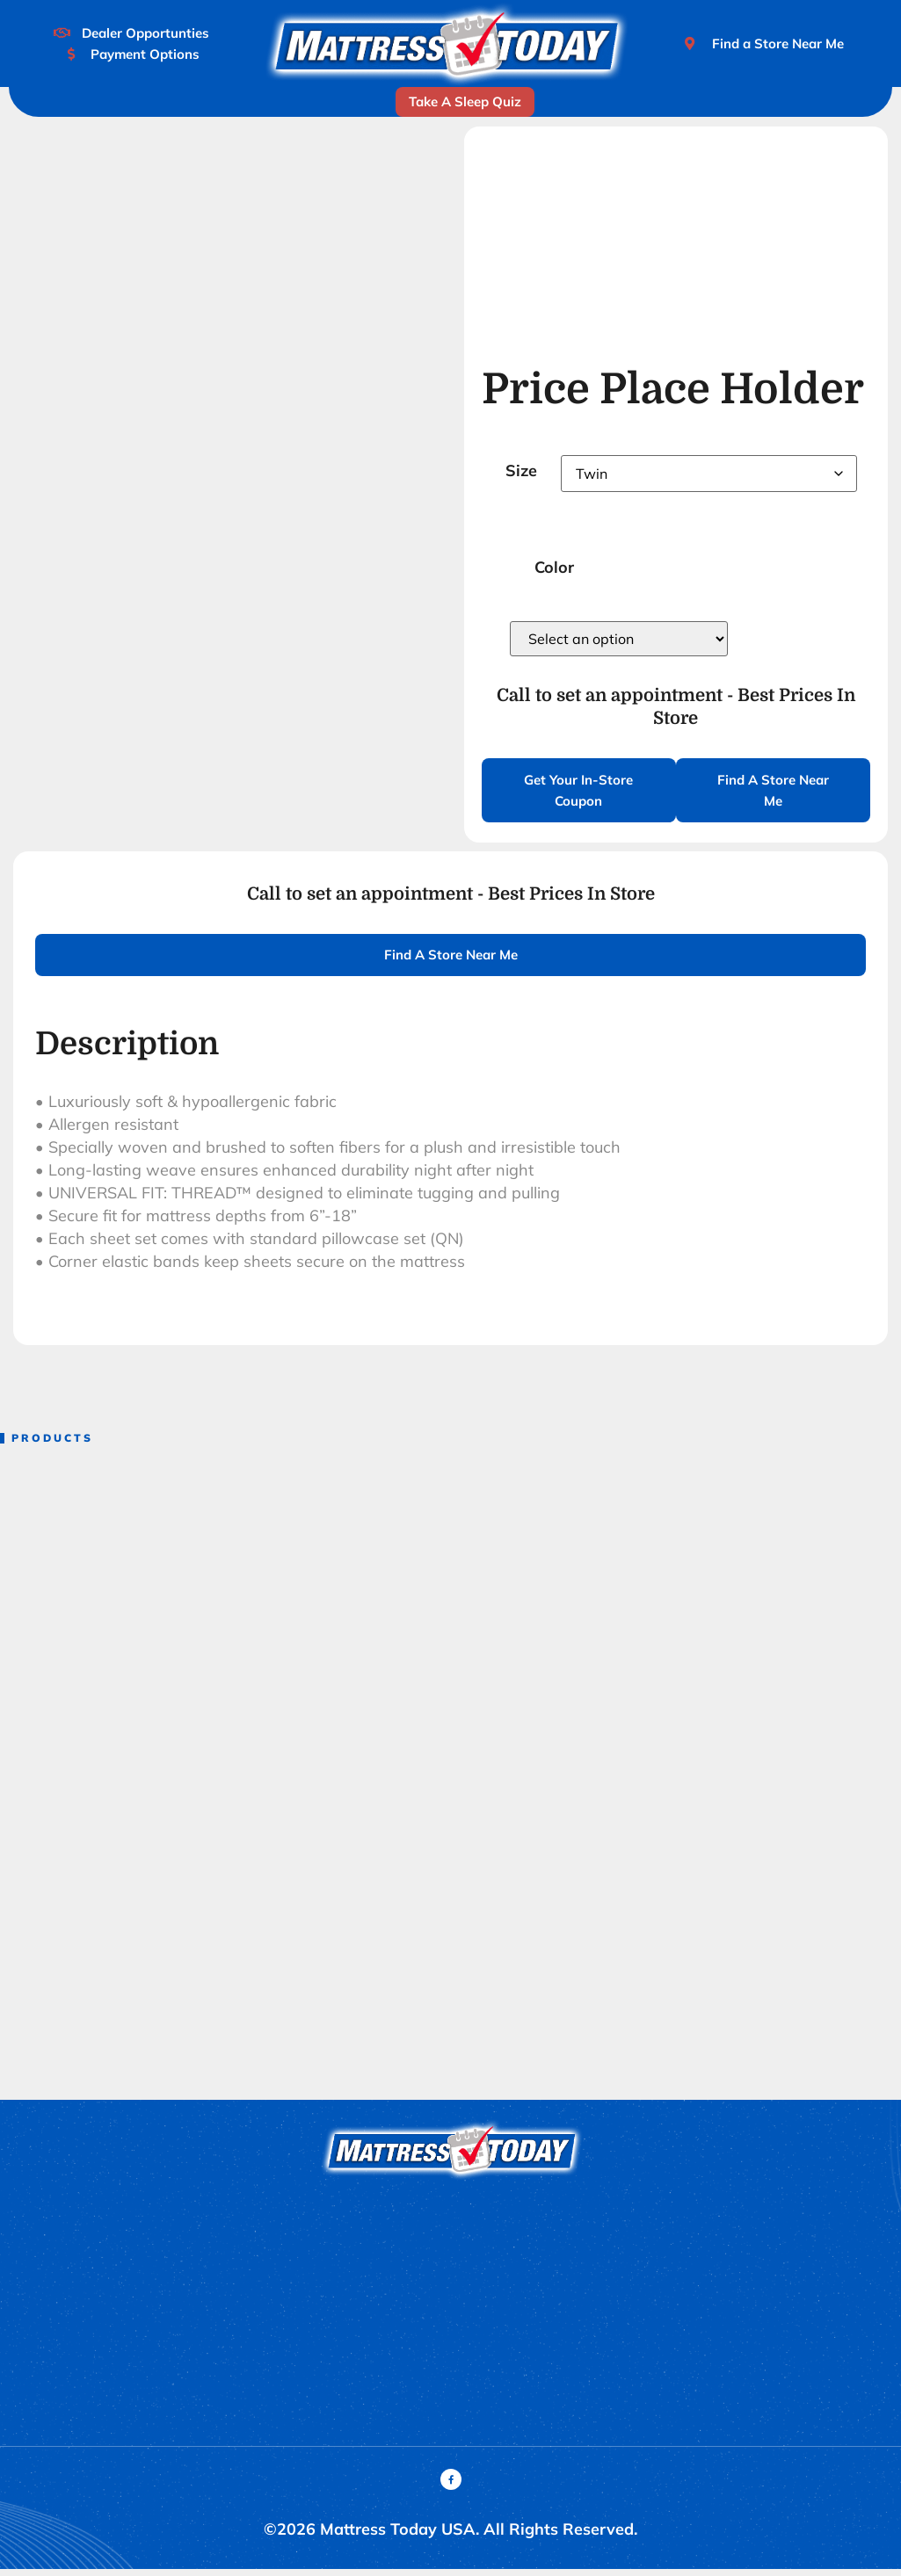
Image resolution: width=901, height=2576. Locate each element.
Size (521, 470)
